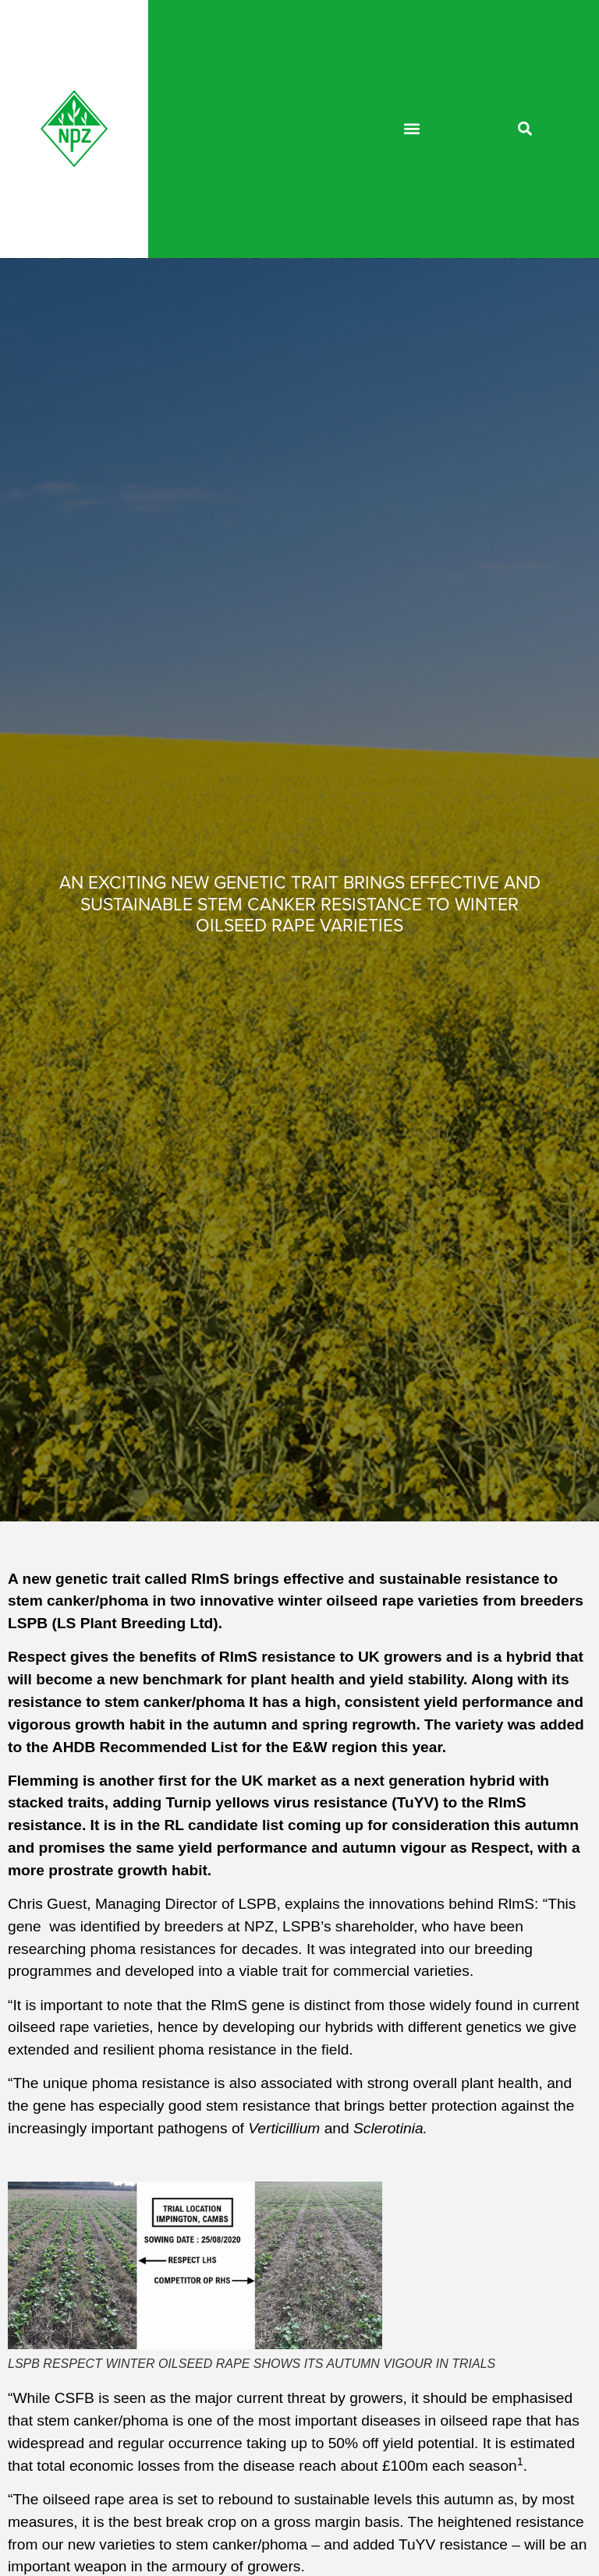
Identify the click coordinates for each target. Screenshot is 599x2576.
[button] (412, 129)
